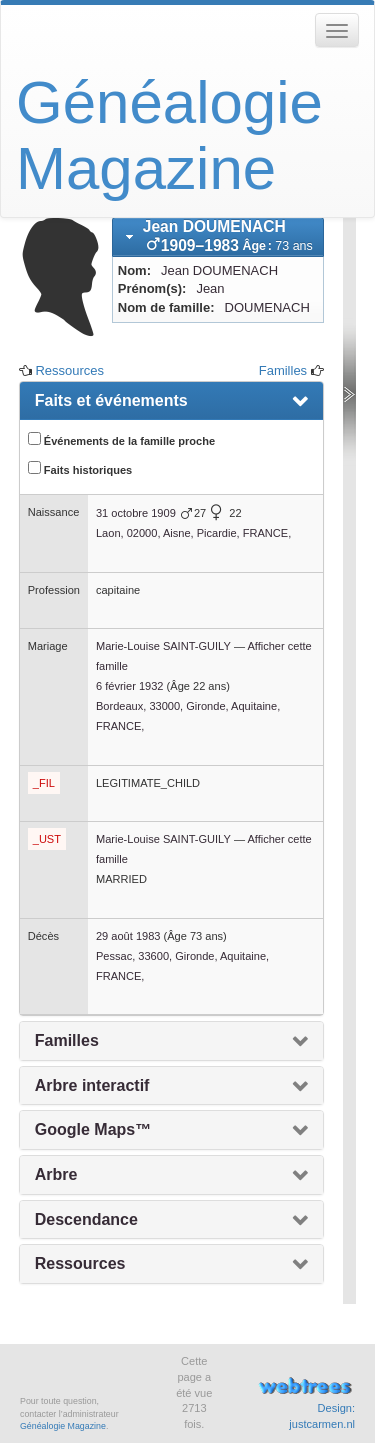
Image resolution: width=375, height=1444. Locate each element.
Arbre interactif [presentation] (92, 1085)
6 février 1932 (130, 686)
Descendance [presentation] (86, 1219)
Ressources (69, 370)
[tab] (218, 237)
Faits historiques (80, 468)
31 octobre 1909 (136, 513)
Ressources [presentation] (80, 1263)
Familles (283, 370)
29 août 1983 (128, 936)
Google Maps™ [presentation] (93, 1129)
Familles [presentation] (67, 1040)
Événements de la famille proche (121, 439)
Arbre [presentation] (56, 1174)
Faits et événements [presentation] (111, 400)
